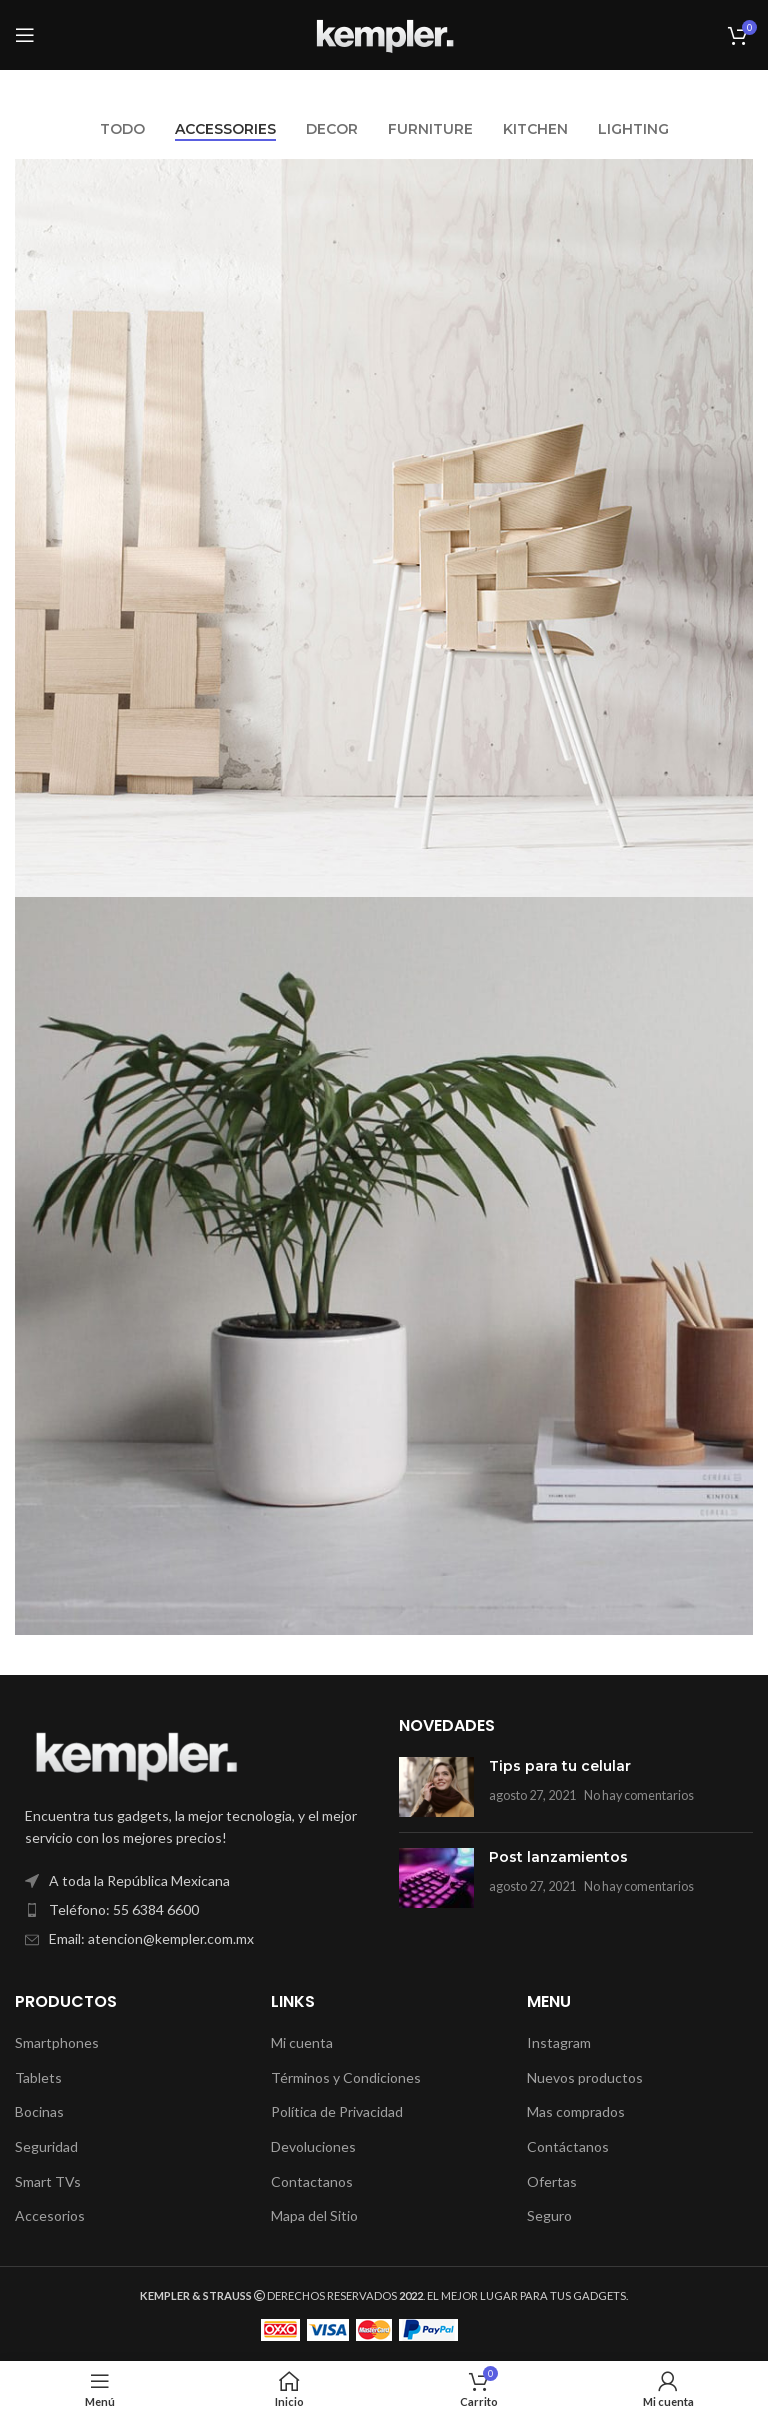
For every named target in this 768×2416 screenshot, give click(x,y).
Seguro (549, 2215)
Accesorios (50, 2215)
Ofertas (552, 2181)
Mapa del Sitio (314, 2215)
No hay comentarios (639, 1795)
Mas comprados (576, 2111)
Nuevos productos (585, 2077)
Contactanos (312, 2181)
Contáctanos (568, 2146)
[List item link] (192, 1910)
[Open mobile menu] (25, 35)
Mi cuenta (302, 2042)
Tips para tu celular (560, 1766)
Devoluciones (313, 2146)
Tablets (38, 2077)
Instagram (559, 2042)
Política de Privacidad (337, 2111)
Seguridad (46, 2146)
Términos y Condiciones (346, 2077)
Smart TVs (48, 2181)
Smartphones (57, 2042)
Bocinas (39, 2111)
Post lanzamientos (558, 1857)
